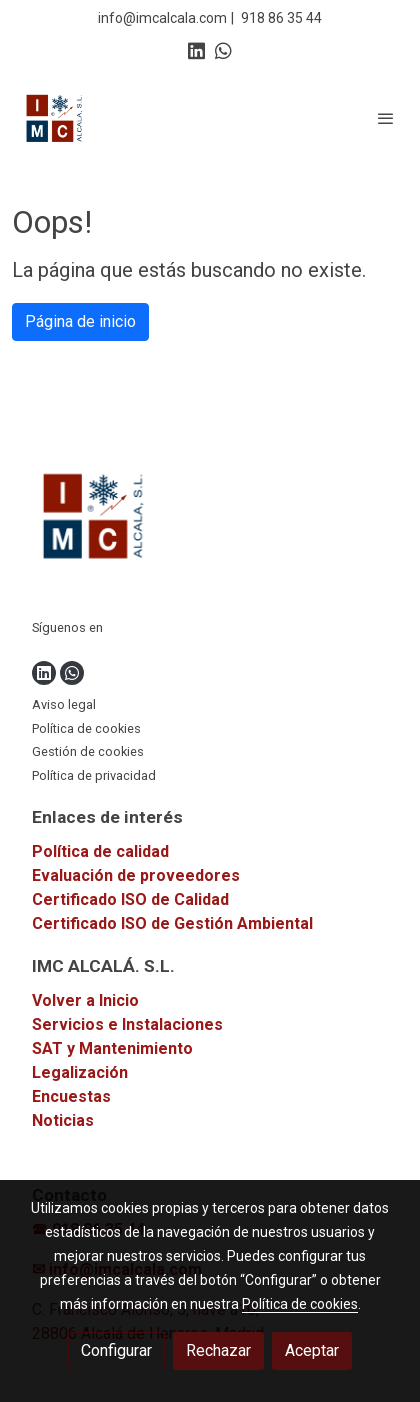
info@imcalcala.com (162, 18)
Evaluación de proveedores (136, 875)
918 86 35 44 (281, 18)
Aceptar (312, 1350)
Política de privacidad (94, 775)
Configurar (116, 1350)
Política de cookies (86, 728)
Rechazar (218, 1350)
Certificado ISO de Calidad (130, 899)
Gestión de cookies (88, 751)
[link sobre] (210, 519)
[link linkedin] (196, 49)
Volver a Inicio (85, 1000)
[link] (55, 118)
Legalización (80, 1072)
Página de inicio (80, 321)
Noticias (63, 1120)
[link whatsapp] (223, 49)
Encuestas (71, 1096)
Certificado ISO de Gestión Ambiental (172, 923)
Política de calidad (100, 851)
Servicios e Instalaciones (127, 1024)
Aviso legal (64, 704)
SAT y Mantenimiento (112, 1048)
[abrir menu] (386, 118)
